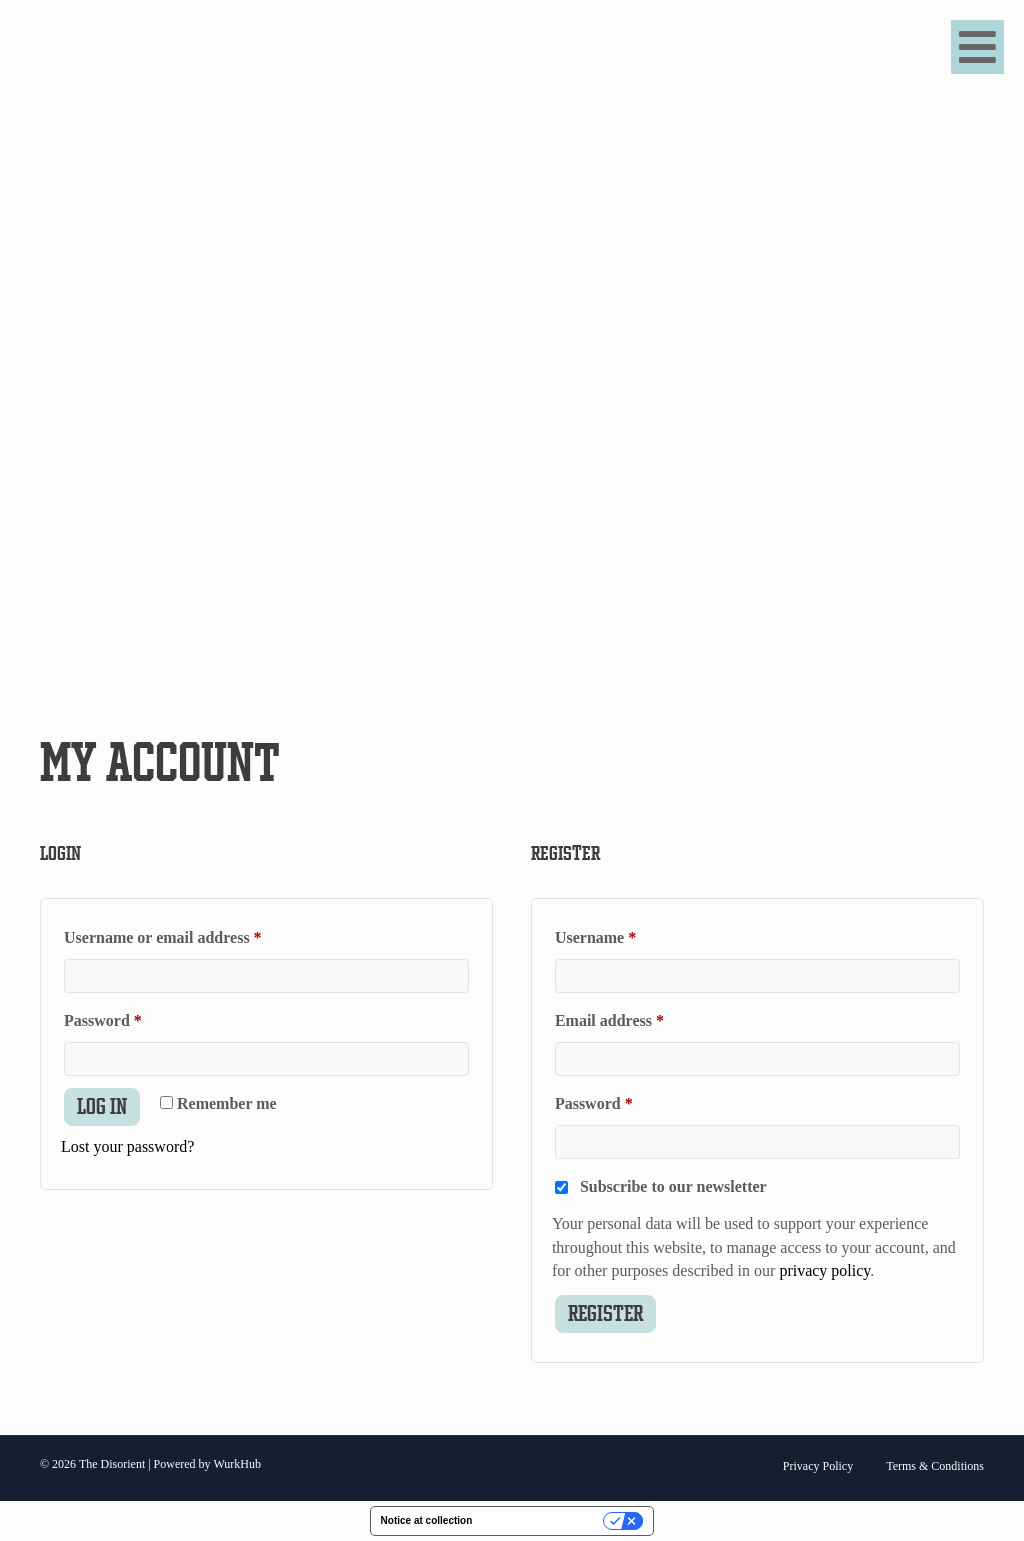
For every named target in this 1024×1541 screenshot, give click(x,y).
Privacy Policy (818, 1466)
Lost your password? (127, 1146)
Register (605, 1313)
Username (627, 934)
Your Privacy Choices (544, 1520)
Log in (102, 1106)
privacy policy (824, 1270)
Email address (641, 1017)
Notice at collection (427, 1520)
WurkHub (237, 1464)
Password (134, 1017)
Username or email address (194, 934)
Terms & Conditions (935, 1466)
